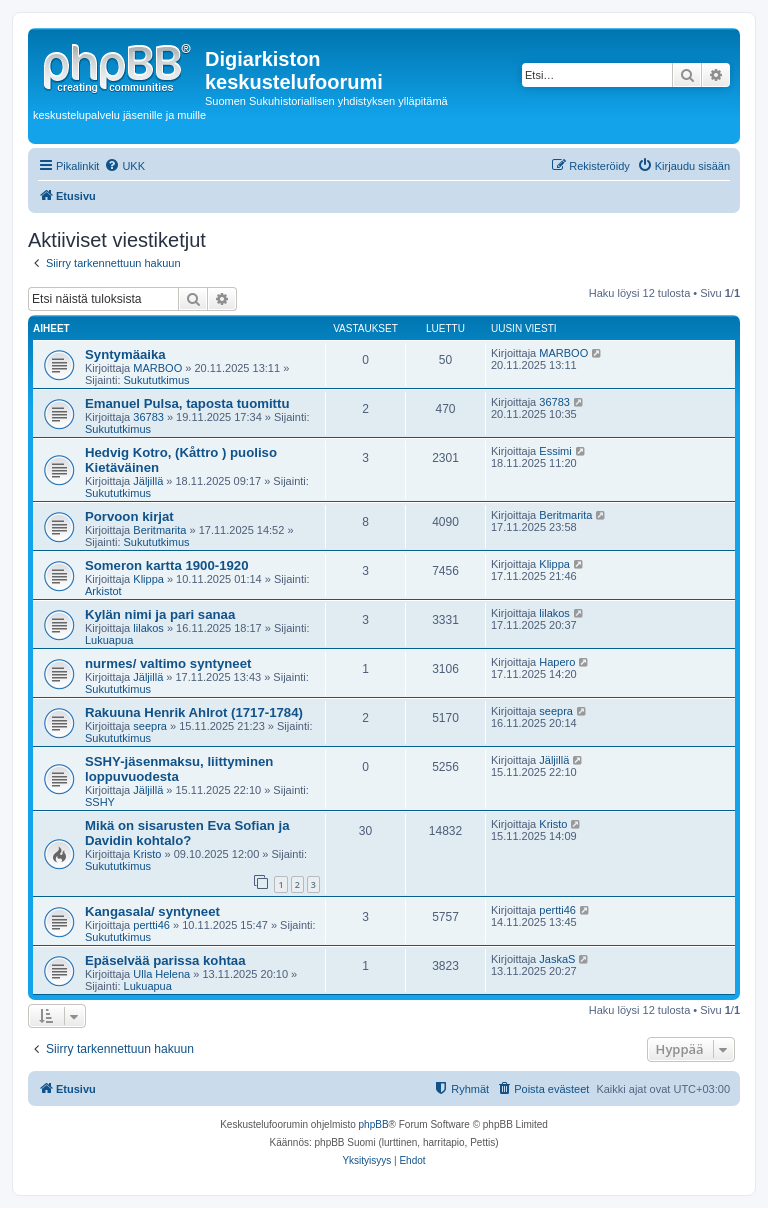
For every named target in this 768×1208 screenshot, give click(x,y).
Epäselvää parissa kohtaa (165, 960)
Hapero (557, 662)
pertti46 (151, 925)
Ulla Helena (161, 974)
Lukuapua (109, 640)
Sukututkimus (157, 380)
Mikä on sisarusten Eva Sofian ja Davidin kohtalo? (187, 833)
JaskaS (557, 959)
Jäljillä (148, 481)
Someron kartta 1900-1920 (166, 565)
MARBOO (157, 368)
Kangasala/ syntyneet (152, 911)
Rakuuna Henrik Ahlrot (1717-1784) (194, 712)
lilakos (148, 628)
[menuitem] (124, 166)
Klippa (148, 579)
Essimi (555, 451)
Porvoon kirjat (129, 516)
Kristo (147, 854)
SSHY (100, 802)
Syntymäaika (125, 354)
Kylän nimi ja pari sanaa (160, 614)
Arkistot (103, 591)
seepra (150, 726)
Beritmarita (159, 530)
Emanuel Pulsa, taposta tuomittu (187, 403)
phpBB (374, 1124)
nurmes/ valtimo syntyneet (168, 663)
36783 (148, 417)
